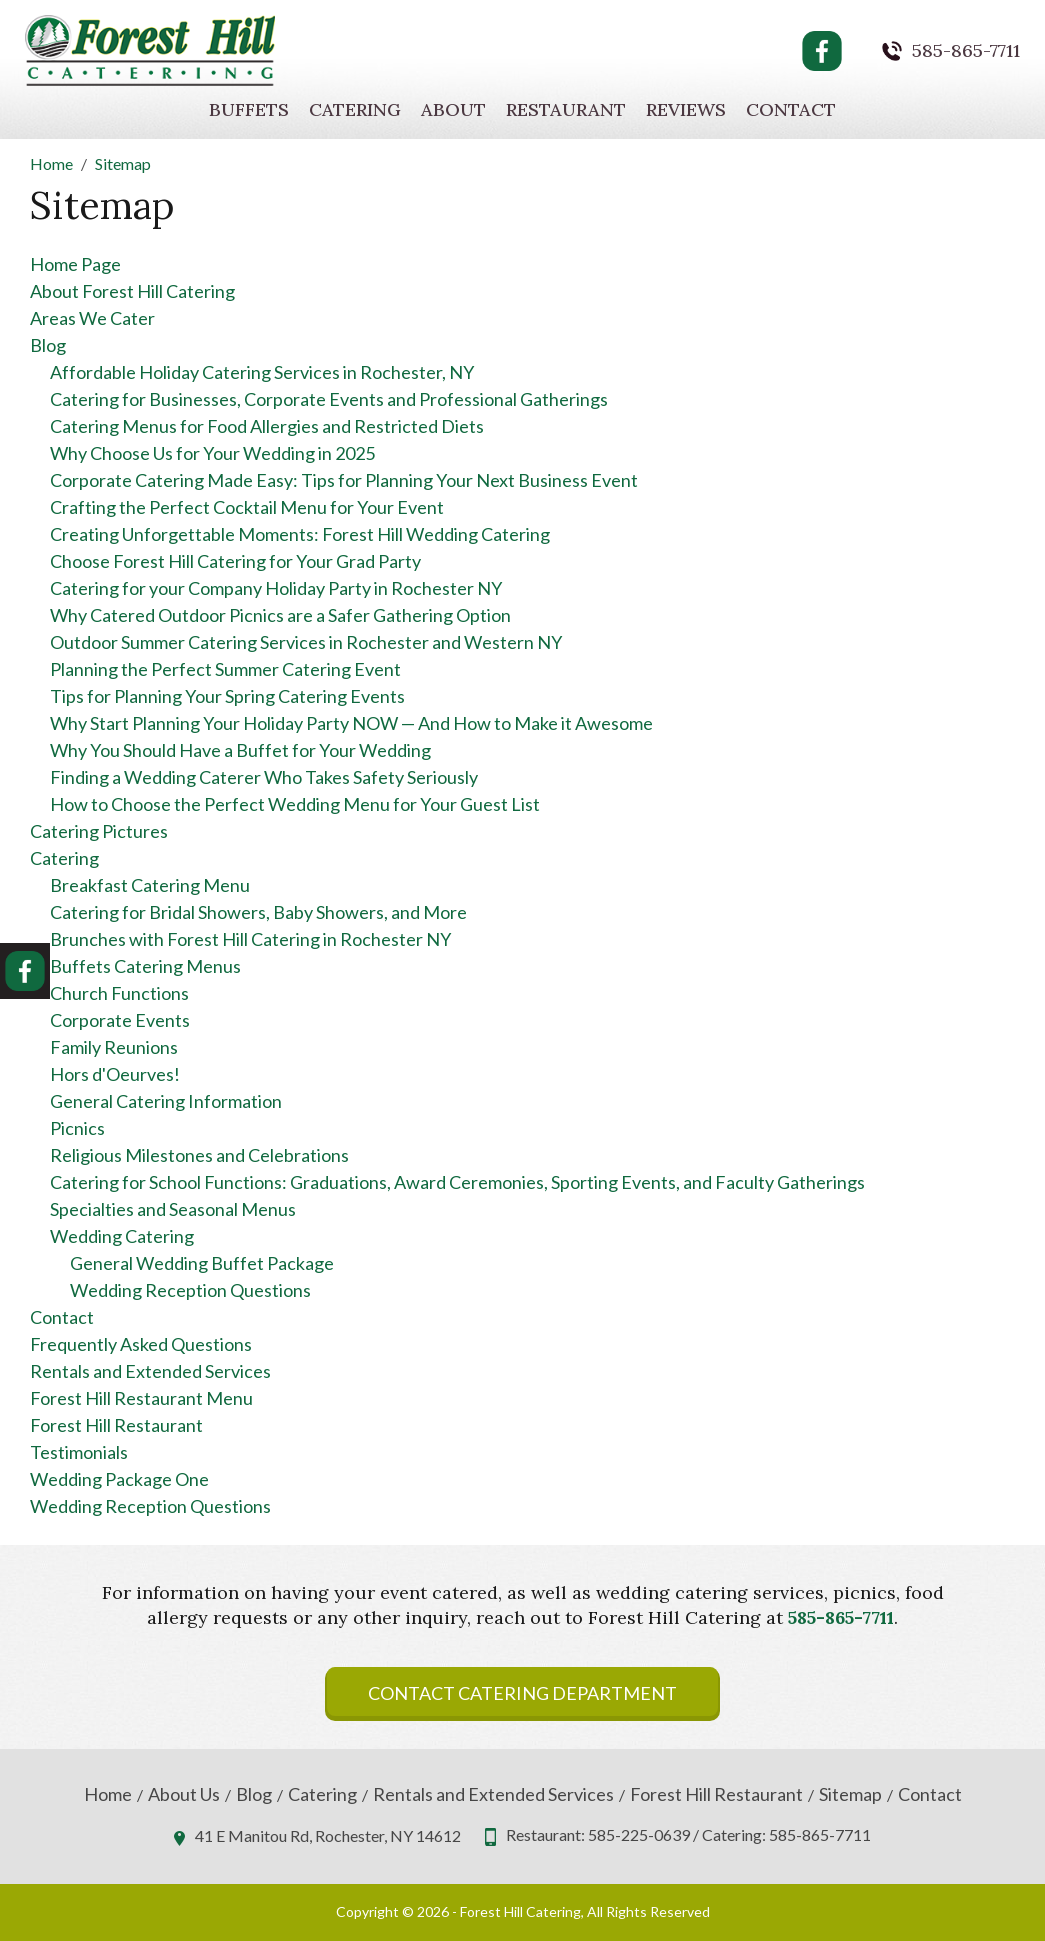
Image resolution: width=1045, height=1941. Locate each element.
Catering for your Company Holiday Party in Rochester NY (276, 588)
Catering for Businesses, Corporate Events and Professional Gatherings (329, 399)
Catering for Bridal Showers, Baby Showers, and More (258, 912)
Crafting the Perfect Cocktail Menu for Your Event (247, 507)
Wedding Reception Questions (190, 1290)
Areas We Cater (92, 318)
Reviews (686, 109)
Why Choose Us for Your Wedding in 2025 (212, 453)
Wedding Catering (122, 1236)
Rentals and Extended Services (150, 1371)
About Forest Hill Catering (132, 291)
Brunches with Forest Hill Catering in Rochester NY (250, 939)
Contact (791, 109)
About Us (184, 1794)
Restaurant (566, 109)
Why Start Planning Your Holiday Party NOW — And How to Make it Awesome (351, 723)
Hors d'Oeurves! (115, 1074)
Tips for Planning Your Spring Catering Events (227, 696)
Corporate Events (120, 1020)
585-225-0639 (639, 1834)
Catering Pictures (99, 831)
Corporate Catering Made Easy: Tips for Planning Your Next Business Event (344, 480)
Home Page (75, 264)
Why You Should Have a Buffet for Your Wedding (240, 750)
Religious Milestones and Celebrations (199, 1155)
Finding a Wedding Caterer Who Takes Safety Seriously (264, 777)
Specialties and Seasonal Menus (173, 1209)
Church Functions (119, 993)
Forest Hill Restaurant (116, 1425)
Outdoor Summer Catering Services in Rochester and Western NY (306, 642)
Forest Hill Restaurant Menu (141, 1398)
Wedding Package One (119, 1479)
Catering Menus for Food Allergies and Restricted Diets (267, 426)
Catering (355, 109)
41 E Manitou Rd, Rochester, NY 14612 (328, 1835)
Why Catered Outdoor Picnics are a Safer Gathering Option (280, 615)
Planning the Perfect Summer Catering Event (225, 669)
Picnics (77, 1128)
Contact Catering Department (522, 1693)
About (453, 109)
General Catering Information (166, 1101)
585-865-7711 (966, 51)
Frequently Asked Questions (141, 1344)
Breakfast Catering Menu (150, 885)
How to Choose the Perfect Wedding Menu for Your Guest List (295, 804)
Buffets (249, 109)
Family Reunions (114, 1047)
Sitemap (850, 1794)
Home (108, 1794)
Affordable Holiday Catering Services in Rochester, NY (262, 372)
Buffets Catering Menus (145, 966)
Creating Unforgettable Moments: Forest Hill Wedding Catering (300, 534)
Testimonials (79, 1452)
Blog (48, 345)
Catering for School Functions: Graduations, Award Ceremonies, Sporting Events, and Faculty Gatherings (457, 1182)
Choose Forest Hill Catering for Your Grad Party (235, 561)
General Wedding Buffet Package (202, 1263)
